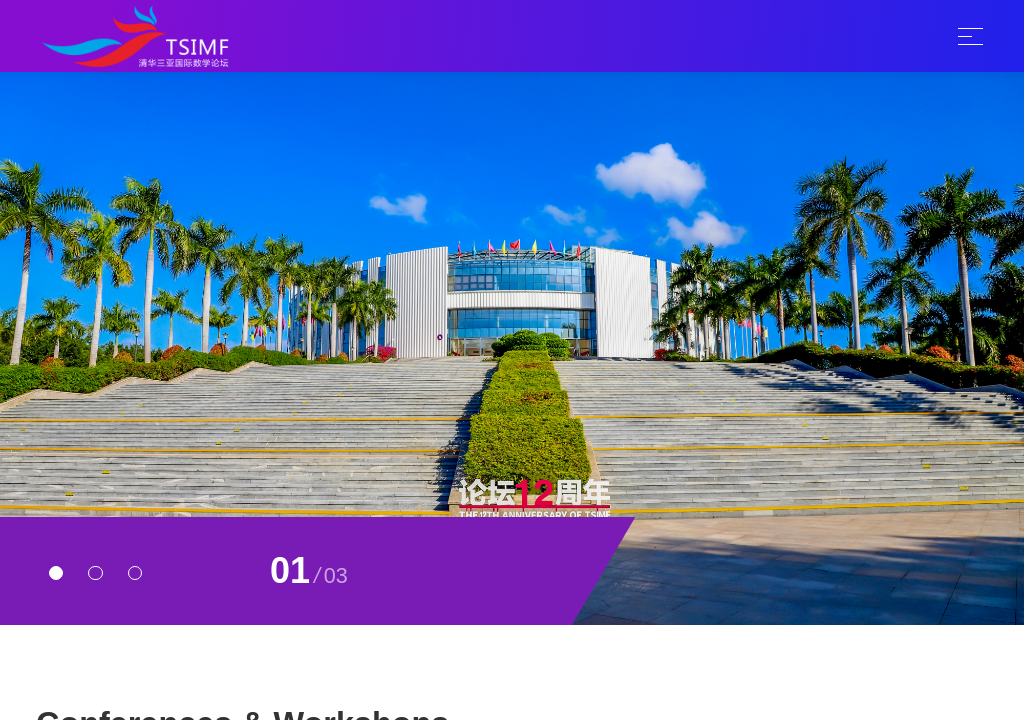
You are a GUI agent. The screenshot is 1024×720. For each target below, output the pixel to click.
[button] (56, 573)
